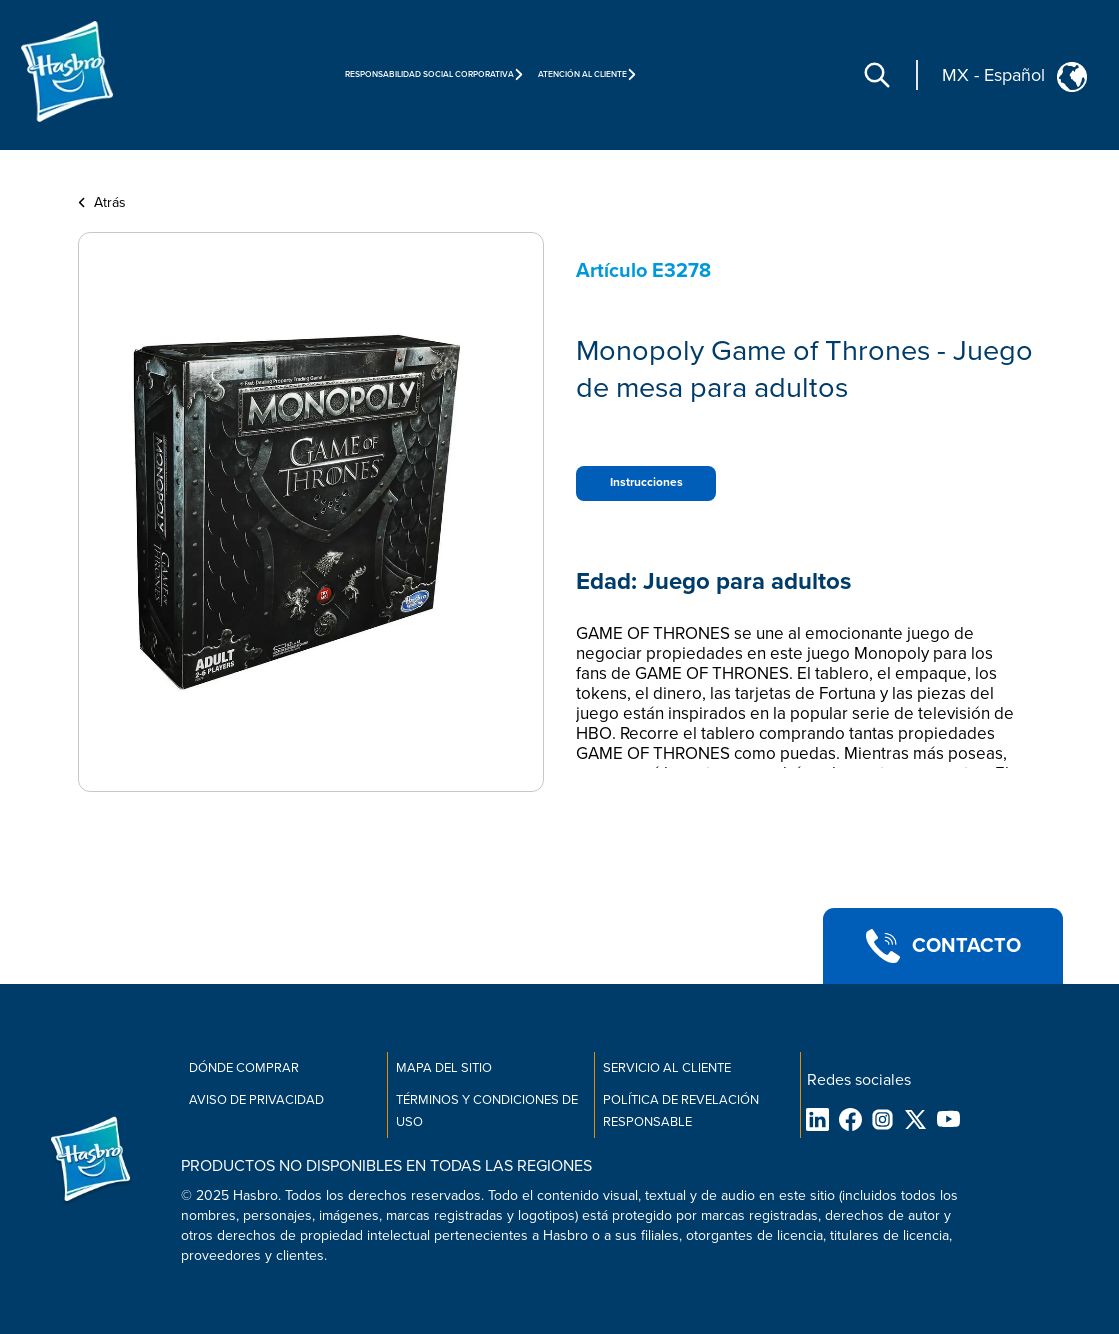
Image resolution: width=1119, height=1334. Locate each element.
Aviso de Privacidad (256, 1100)
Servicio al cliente (667, 1068)
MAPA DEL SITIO (444, 1068)
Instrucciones (646, 482)
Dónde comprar (244, 1068)
